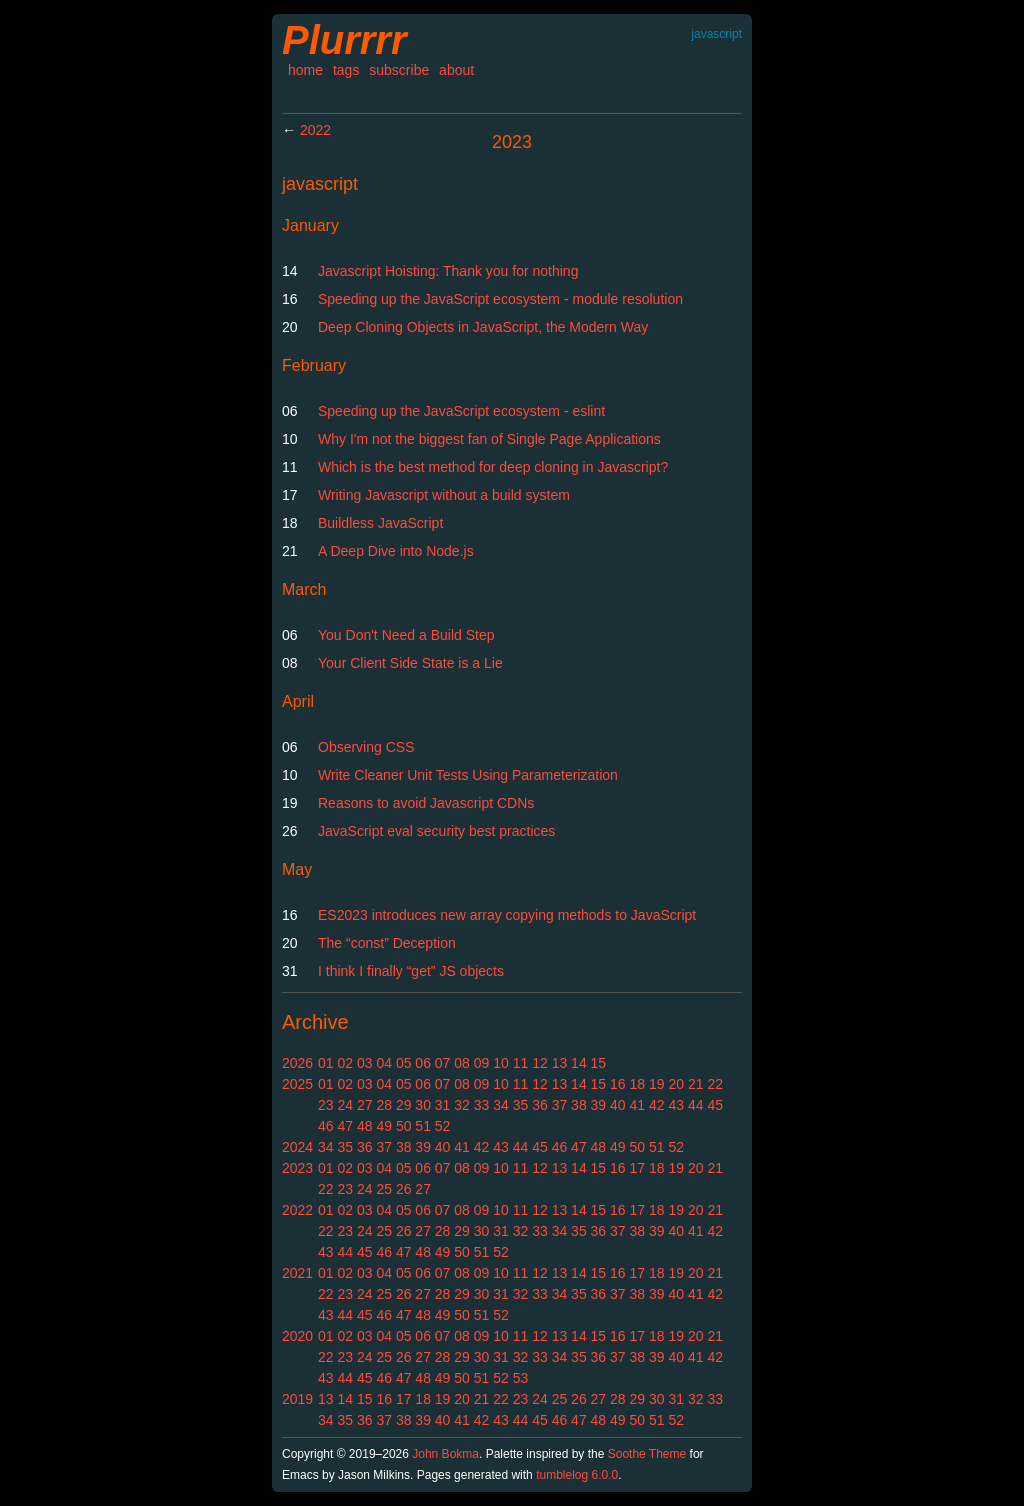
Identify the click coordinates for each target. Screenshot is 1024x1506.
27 (365, 1105)
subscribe (399, 70)
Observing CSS (366, 747)
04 (384, 1063)
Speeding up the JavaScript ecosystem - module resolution (500, 299)
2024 (297, 1147)
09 (482, 1063)
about (456, 70)
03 (365, 1063)
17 (638, 1168)
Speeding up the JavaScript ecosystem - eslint (461, 411)
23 (326, 1105)
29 (404, 1105)
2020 (297, 1336)
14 (579, 1063)
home (305, 70)
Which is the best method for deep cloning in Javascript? (493, 467)
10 (501, 1063)
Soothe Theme (647, 1454)
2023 (297, 1168)
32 (462, 1105)
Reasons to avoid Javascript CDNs (426, 803)
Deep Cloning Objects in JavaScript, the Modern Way (483, 327)
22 (715, 1084)
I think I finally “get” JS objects (411, 971)
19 (657, 1084)
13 (560, 1063)
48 (365, 1126)
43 (676, 1105)
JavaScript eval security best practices (436, 831)
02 (345, 1063)
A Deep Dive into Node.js (396, 551)
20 (676, 1084)
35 (521, 1105)
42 (657, 1105)
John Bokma (445, 1454)
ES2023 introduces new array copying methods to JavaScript (507, 915)
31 (443, 1105)
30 (423, 1105)
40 (618, 1105)
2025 (297, 1084)
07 (443, 1063)
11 (521, 1063)
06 (423, 1063)
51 (423, 1126)
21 (696, 1084)
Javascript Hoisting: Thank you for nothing (448, 271)
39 (599, 1105)
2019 (297, 1399)
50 (404, 1126)
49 (384, 1126)
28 (384, 1105)
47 (345, 1126)
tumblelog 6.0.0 (577, 1475)
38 (579, 1105)
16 (618, 1084)
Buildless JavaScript (380, 523)
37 (560, 1105)
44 (696, 1105)
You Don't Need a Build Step (406, 635)
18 (638, 1084)
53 (521, 1378)
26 (404, 1189)
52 (443, 1126)
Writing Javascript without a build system (444, 495)
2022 (315, 130)
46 (326, 1126)
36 (540, 1105)
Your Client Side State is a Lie (410, 663)
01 (326, 1063)
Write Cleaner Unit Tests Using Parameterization (468, 775)
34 (501, 1105)
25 (384, 1189)
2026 (297, 1063)
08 (462, 1063)
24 (345, 1105)
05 (404, 1063)
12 (540, 1063)
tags (346, 70)
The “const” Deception (387, 943)
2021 (297, 1273)
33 (482, 1105)
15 (599, 1063)
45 (715, 1105)
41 (638, 1105)
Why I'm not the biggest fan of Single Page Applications (489, 439)
